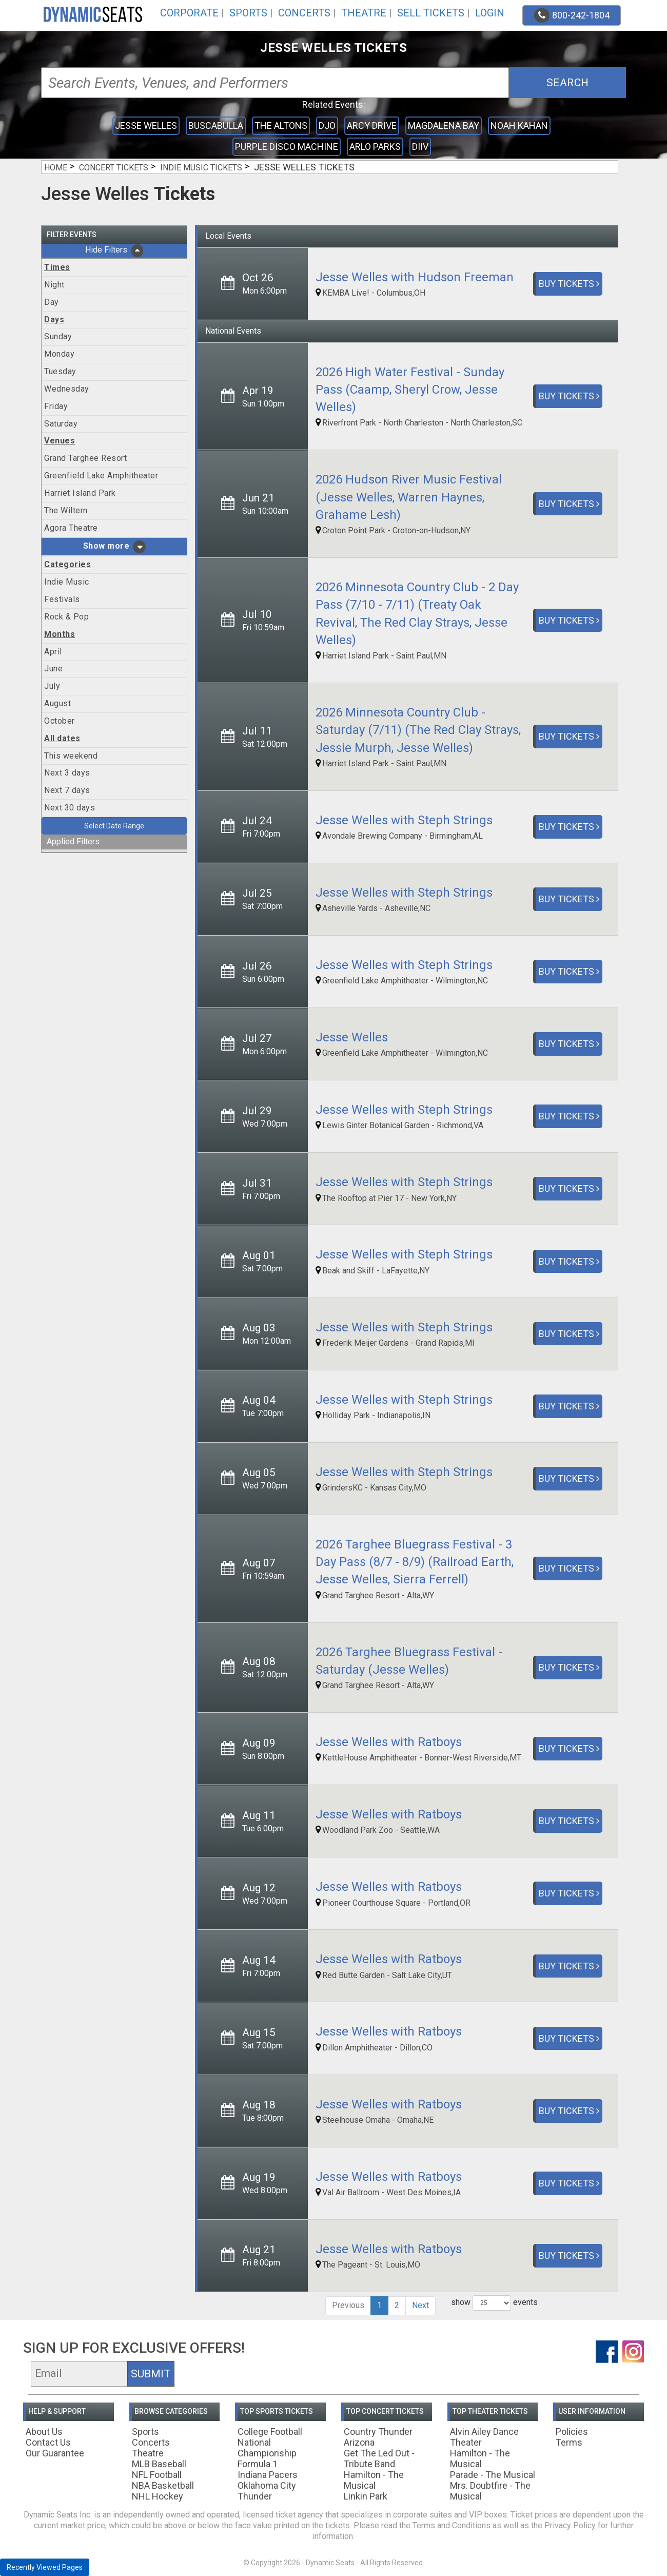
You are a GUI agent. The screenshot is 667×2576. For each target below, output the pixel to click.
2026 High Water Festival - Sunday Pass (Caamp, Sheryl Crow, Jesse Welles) (410, 390)
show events (494, 2303)
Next (420, 2305)
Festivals (62, 599)
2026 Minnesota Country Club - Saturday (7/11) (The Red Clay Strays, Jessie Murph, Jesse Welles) (418, 730)
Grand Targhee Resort (85, 458)
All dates (62, 738)
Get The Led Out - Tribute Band (379, 2458)
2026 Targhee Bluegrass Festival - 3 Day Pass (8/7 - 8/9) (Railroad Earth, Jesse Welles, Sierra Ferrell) (415, 1562)
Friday (56, 406)
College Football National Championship (270, 2442)
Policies (572, 2431)
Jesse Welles (146, 125)
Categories (67, 564)
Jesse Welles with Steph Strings (404, 820)
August (57, 703)
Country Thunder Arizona (378, 2437)
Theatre (363, 13)
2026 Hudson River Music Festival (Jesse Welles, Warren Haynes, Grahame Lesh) (409, 497)
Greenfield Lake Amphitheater (101, 475)
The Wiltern (66, 510)
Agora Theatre (71, 528)
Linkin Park (365, 2496)
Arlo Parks (375, 146)
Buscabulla (215, 125)
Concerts (304, 13)
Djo (327, 125)
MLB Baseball (159, 2463)
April (53, 651)
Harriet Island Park (80, 493)
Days (54, 319)
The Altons (280, 125)
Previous (348, 2305)
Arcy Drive (372, 125)
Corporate (189, 13)
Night (54, 284)
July (52, 686)
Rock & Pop (66, 617)
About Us (44, 2431)
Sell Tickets (430, 13)
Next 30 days (69, 807)
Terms (569, 2442)
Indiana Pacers (268, 2474)
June (53, 668)
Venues (59, 441)
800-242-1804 (572, 15)
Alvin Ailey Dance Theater (484, 2437)
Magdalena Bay (443, 125)
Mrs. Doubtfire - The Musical (490, 2491)
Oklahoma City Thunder (267, 2491)
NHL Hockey (157, 2496)
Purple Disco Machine (286, 146)
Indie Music (66, 582)
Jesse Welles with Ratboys (389, 1742)
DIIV (420, 146)
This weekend (70, 756)
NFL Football (157, 2474)
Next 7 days (67, 790)
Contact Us (48, 2442)
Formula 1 (258, 2463)
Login (489, 13)
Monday (59, 354)
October (59, 721)
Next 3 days (67, 773)
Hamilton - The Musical (374, 2480)
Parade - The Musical (492, 2474)
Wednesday (66, 389)
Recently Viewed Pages (45, 2567)
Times (57, 267)
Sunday (58, 336)
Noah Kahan (519, 125)
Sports (248, 13)
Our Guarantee (55, 2453)
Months (59, 634)
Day (51, 302)
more (118, 546)
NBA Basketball (163, 2485)
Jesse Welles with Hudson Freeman (415, 277)
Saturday (60, 424)
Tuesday (60, 371)
